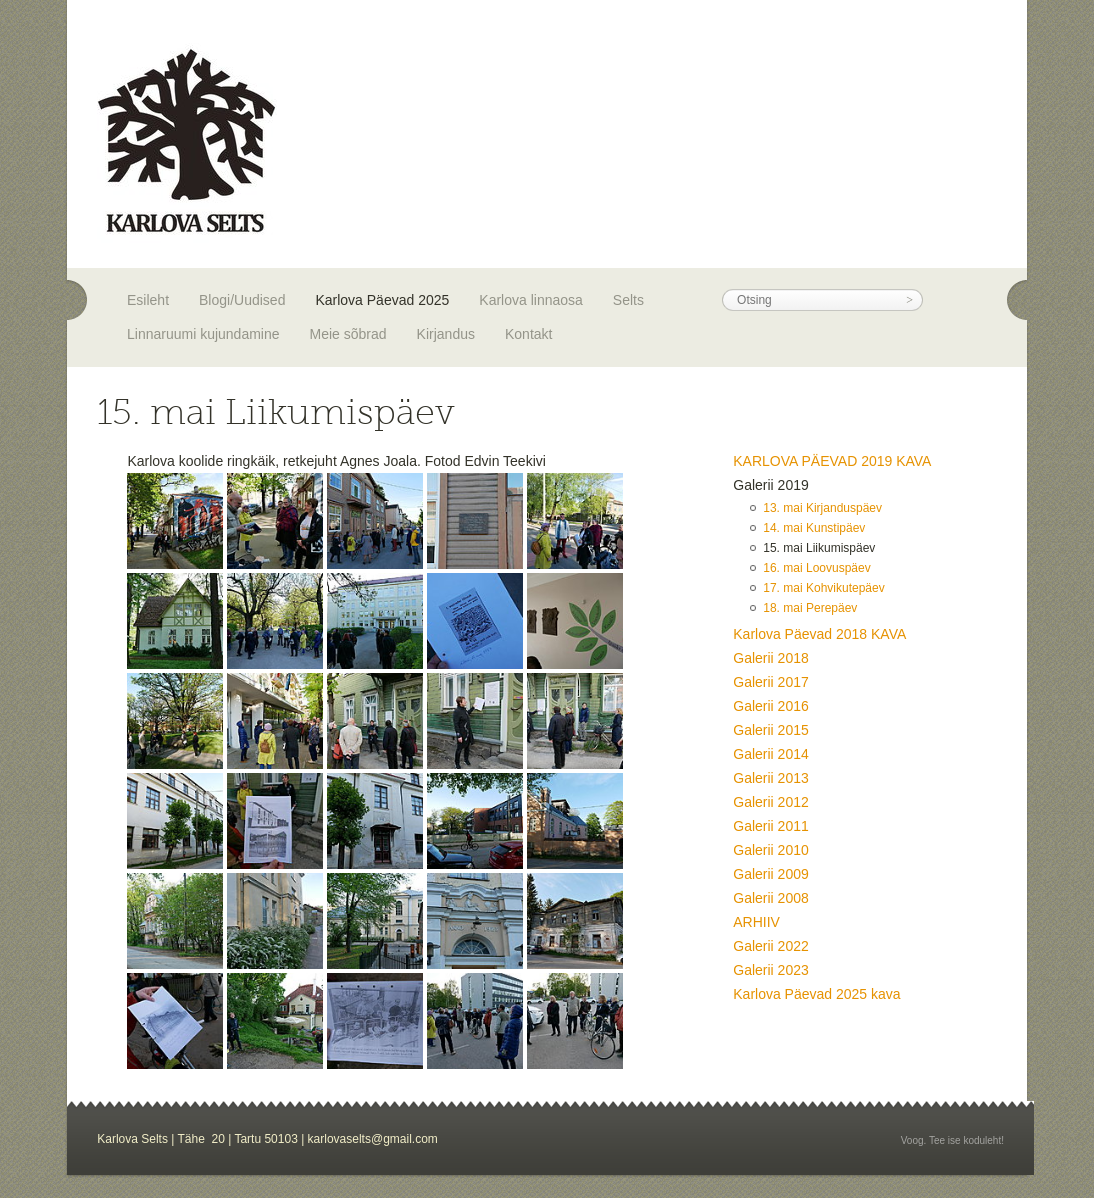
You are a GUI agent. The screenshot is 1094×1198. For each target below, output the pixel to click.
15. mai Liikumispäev (819, 548)
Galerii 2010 (771, 850)
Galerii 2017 (771, 682)
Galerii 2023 (771, 970)
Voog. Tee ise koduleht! (952, 1140)
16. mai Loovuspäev (816, 568)
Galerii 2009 (771, 874)
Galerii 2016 (771, 706)
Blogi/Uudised (242, 300)
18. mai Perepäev (810, 608)
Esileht (148, 300)
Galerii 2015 (771, 730)
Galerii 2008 (771, 898)
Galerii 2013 (771, 778)
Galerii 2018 (771, 658)
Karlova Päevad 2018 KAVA (819, 634)
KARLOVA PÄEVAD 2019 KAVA (832, 461)
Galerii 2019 (771, 485)
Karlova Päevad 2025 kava (816, 994)
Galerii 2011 (771, 826)
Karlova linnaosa (531, 300)
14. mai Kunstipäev (814, 528)
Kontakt (528, 334)
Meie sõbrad (348, 334)
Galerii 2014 (771, 754)
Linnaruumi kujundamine (203, 334)
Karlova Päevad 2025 (382, 300)
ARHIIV (756, 922)
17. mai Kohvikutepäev (823, 588)
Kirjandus (446, 334)
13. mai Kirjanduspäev (822, 508)
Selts (628, 300)
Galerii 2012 (771, 802)
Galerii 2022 (771, 946)
